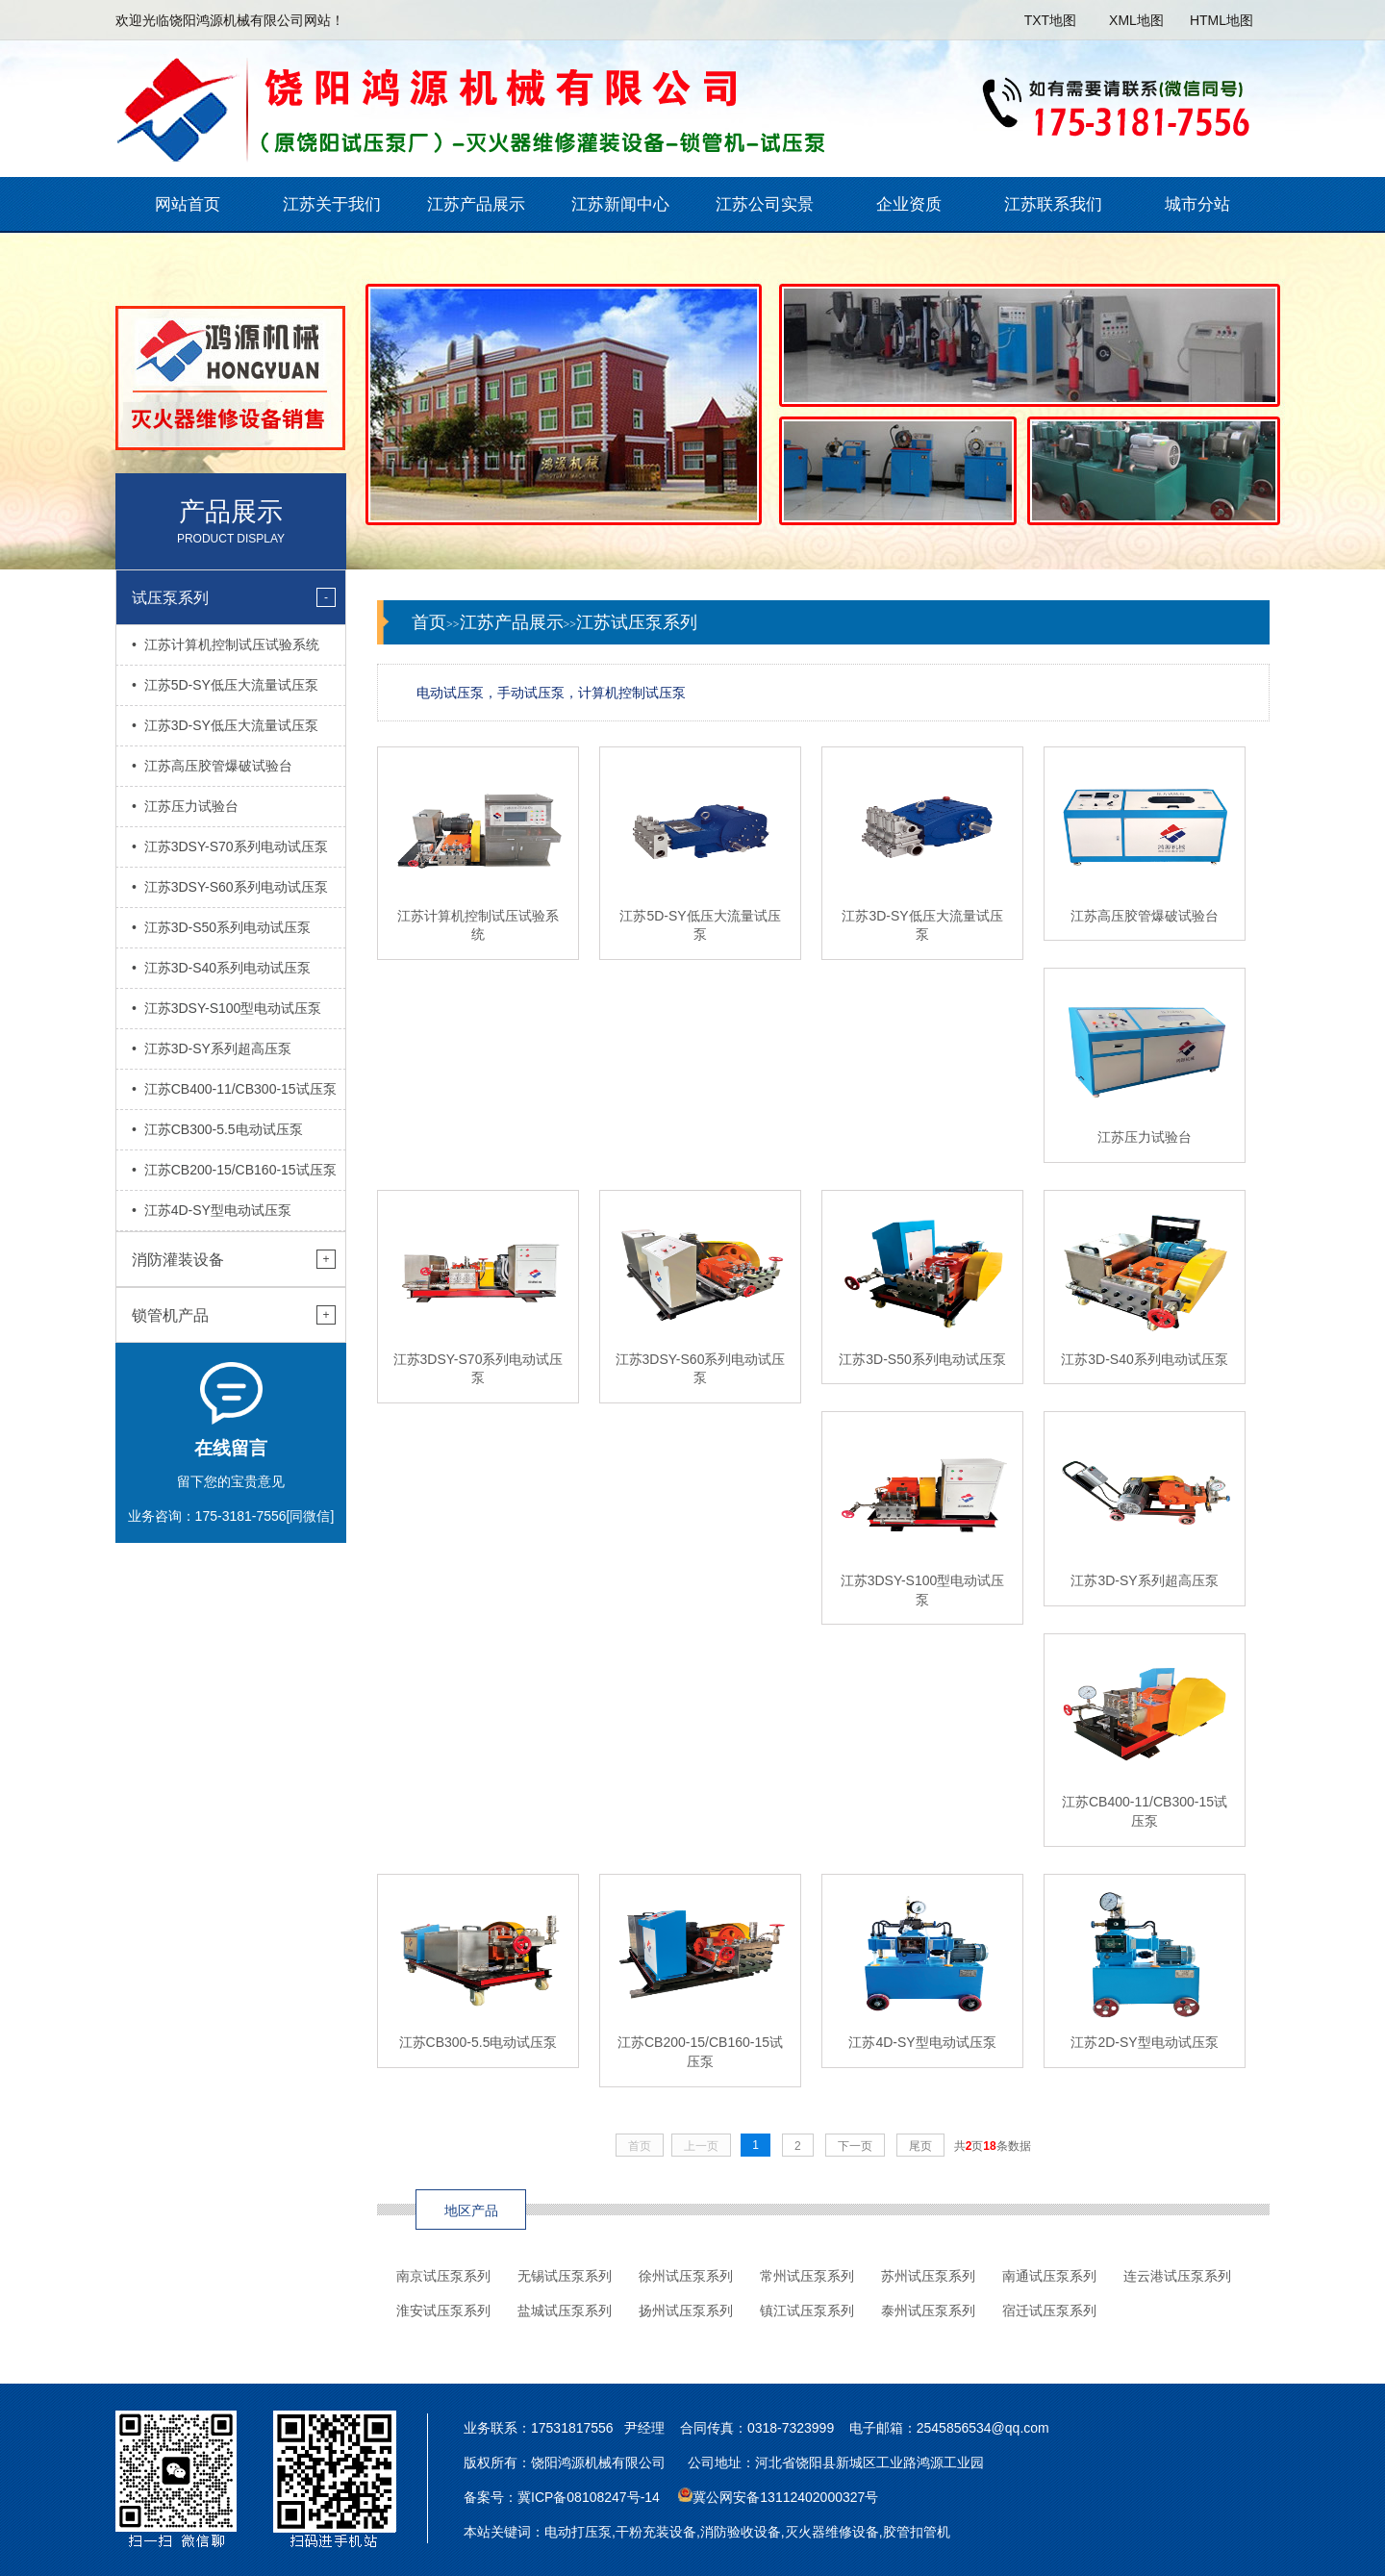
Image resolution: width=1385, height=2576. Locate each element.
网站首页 (187, 204)
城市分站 (1197, 204)
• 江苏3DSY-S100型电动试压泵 (226, 1008)
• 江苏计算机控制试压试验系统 (225, 644)
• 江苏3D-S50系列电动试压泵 (221, 927)
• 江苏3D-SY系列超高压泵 (211, 1048)
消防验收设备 (740, 2531)
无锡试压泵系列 (564, 2276)
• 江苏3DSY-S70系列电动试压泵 (230, 846)
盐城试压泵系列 (564, 2310)
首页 (429, 622)
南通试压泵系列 (1049, 2276)
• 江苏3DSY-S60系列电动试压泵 (230, 887)
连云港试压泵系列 (1177, 2276)
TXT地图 (1050, 20)
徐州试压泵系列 (686, 2276)
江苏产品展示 (476, 204)
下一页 (855, 2146)
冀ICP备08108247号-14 (588, 2497)
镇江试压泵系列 (807, 2310)
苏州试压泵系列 (928, 2276)
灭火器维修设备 (832, 2531)
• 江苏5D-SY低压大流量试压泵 (225, 685)
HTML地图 (1221, 20)
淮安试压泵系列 (443, 2310)
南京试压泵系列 (443, 2276)
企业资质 (909, 204)
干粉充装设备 (656, 2531)
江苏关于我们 (332, 204)
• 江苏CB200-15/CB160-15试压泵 (234, 1169)
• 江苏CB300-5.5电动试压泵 (217, 1129)
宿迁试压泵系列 (1049, 2310)
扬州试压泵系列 (686, 2310)
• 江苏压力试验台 (185, 806)
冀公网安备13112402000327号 (785, 2497)
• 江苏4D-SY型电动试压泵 (211, 1210)
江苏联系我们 (1053, 204)
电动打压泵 (578, 2531)
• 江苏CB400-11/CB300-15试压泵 (234, 1089)
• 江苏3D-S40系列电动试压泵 (221, 967)
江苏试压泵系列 (636, 622)
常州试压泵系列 (807, 2276)
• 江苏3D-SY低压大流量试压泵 (225, 725)
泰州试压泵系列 (928, 2310)
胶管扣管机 (916, 2531)
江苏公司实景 (765, 204)
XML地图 (1136, 20)
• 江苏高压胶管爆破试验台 (212, 765)
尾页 (920, 2146)
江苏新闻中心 (620, 204)
